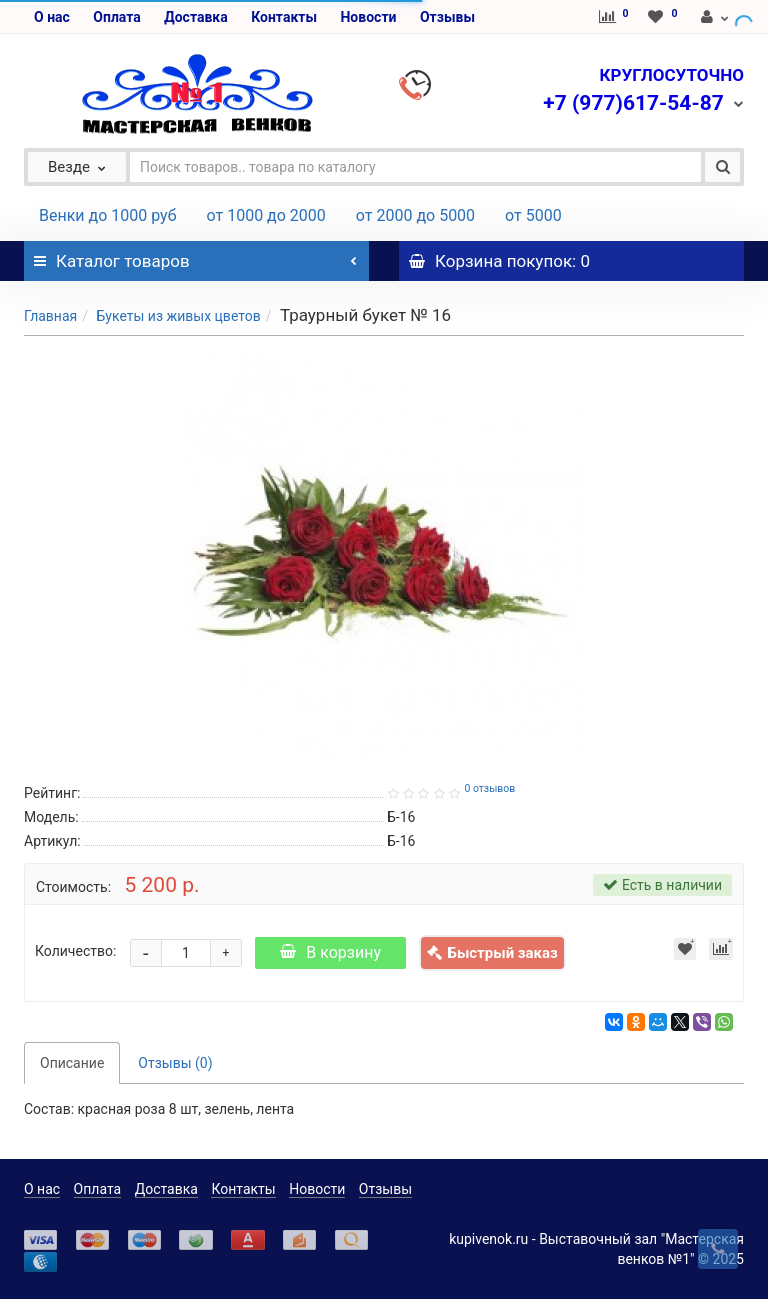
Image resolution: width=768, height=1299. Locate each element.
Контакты (284, 17)
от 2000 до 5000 (415, 215)
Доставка (195, 17)
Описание (72, 1063)
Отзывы (447, 17)
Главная (50, 316)
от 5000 (533, 215)
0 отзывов (489, 788)
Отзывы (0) (175, 1063)
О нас (52, 17)
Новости (368, 17)
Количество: (75, 951)
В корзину (330, 952)
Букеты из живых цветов (178, 316)
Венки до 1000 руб (108, 215)
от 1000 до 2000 (266, 215)
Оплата (116, 17)
